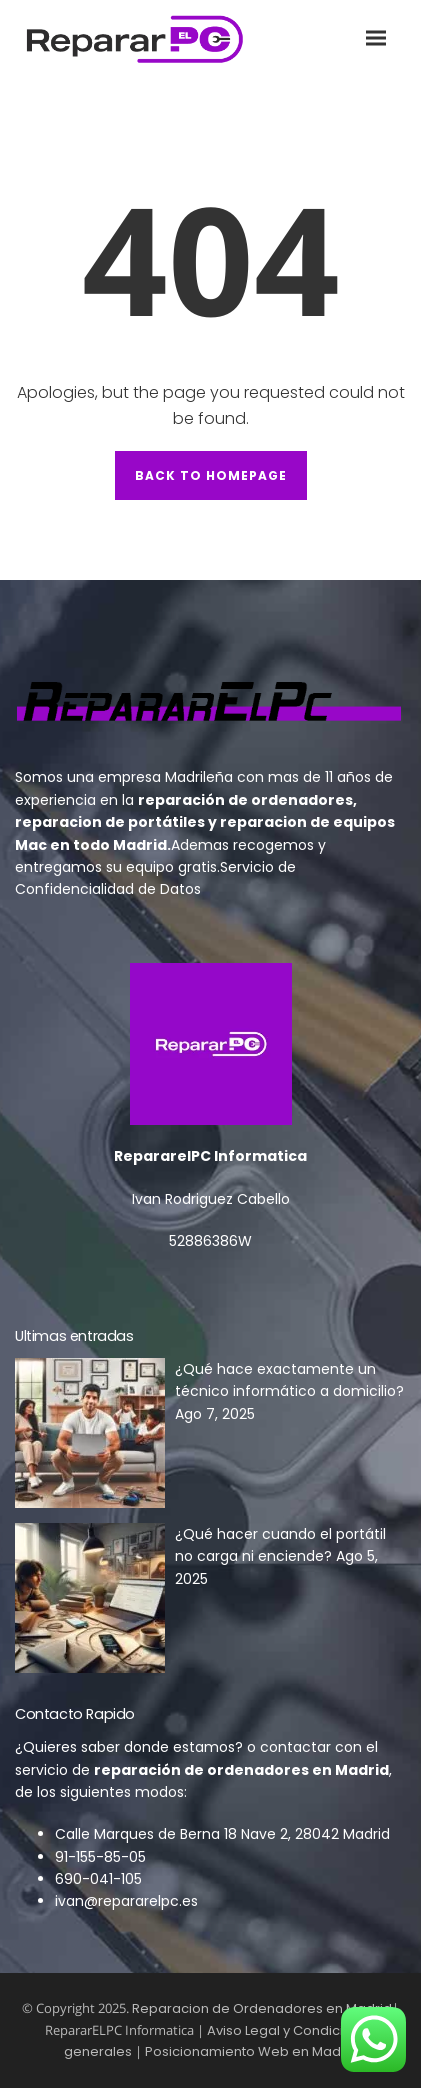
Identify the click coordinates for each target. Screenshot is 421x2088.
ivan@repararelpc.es (126, 1901)
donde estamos (179, 1747)
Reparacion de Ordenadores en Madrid (262, 2008)
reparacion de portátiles (110, 822)
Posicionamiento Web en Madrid (251, 2051)
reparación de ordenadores (245, 800)
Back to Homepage (211, 475)
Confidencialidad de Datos (108, 889)
